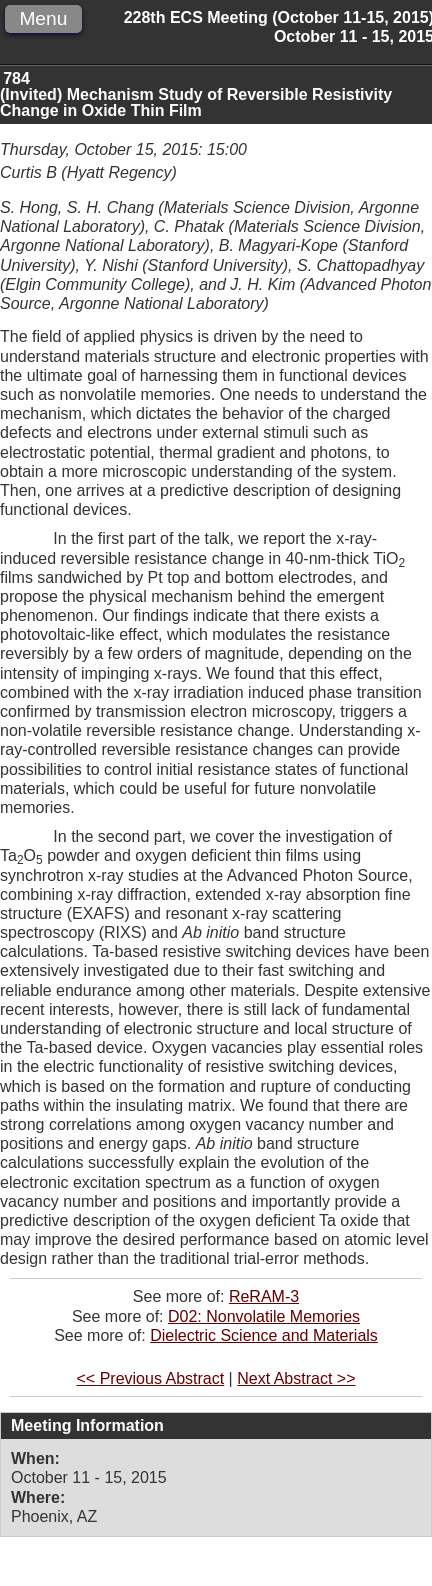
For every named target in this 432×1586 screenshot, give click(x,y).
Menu (43, 18)
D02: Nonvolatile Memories (264, 1316)
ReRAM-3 (264, 1296)
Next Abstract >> (296, 1378)
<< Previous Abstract (151, 1378)
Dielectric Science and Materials (264, 1335)
